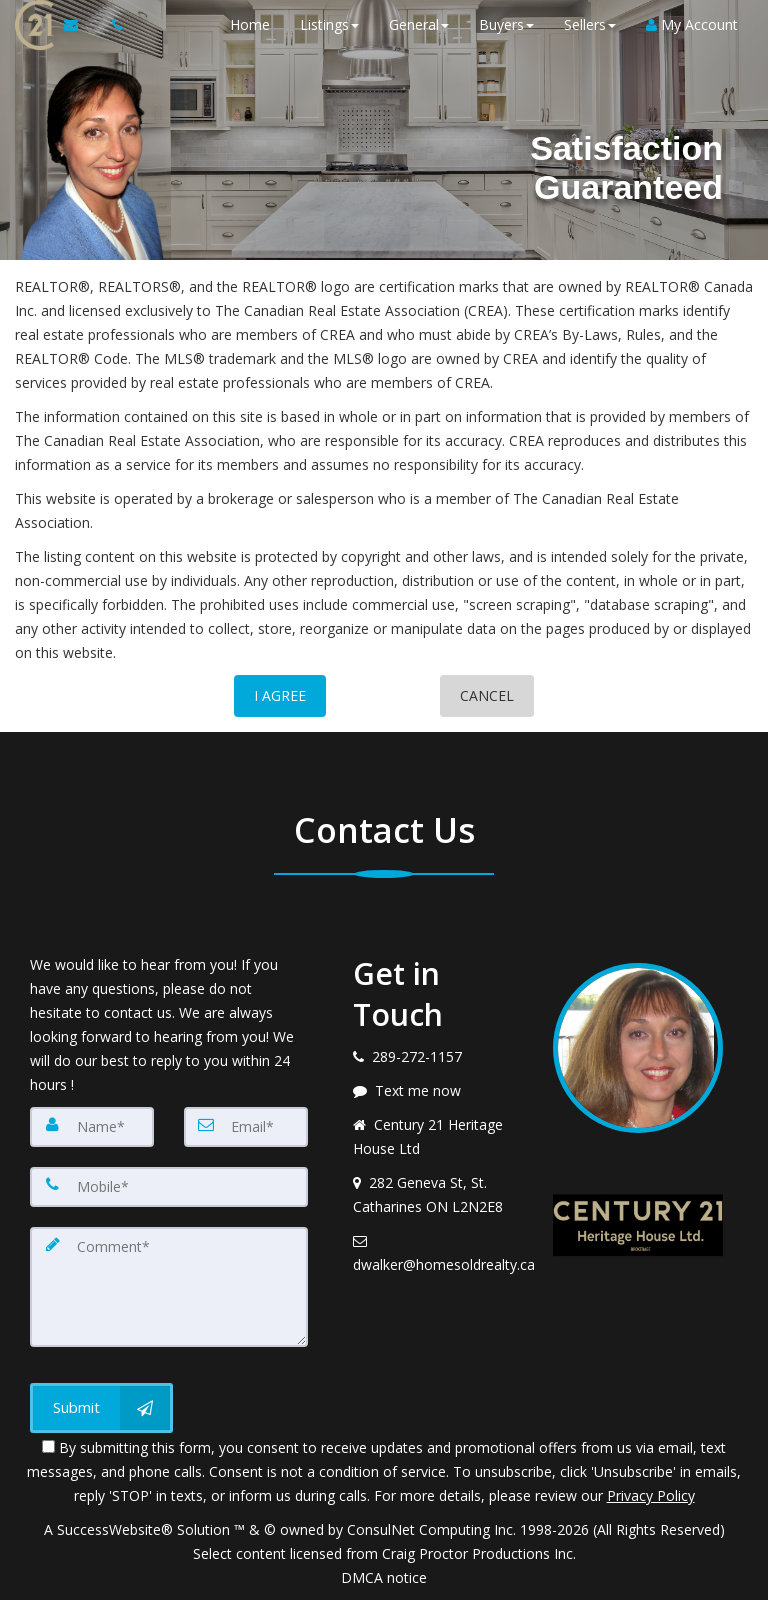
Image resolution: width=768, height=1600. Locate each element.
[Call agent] (112, 25)
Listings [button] (329, 24)
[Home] (32, 25)
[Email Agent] (80, 25)
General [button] (419, 24)
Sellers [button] (590, 24)
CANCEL (487, 695)
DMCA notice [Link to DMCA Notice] (384, 1577)
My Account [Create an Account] (692, 24)
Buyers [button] (506, 24)
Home (250, 24)
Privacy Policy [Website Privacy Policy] (651, 1495)
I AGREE (280, 695)
